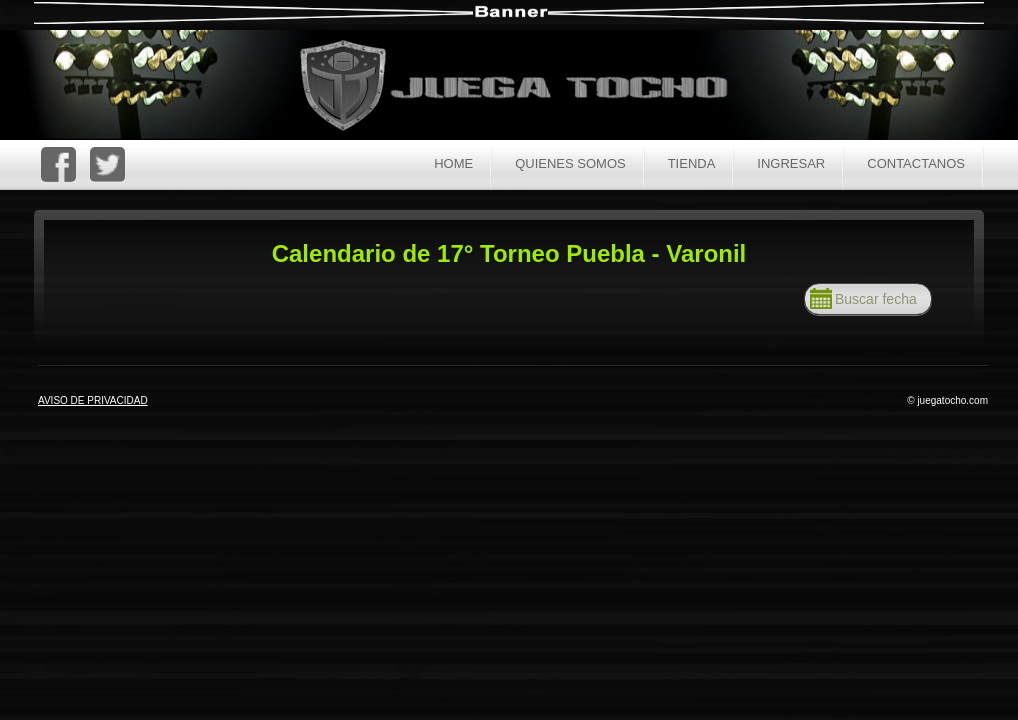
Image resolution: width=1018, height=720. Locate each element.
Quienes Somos (570, 163)
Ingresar (791, 163)
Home (453, 163)
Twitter (107, 164)
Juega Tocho (525, 87)
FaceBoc (58, 164)
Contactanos (916, 163)
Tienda (692, 163)
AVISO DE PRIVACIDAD (93, 400)
